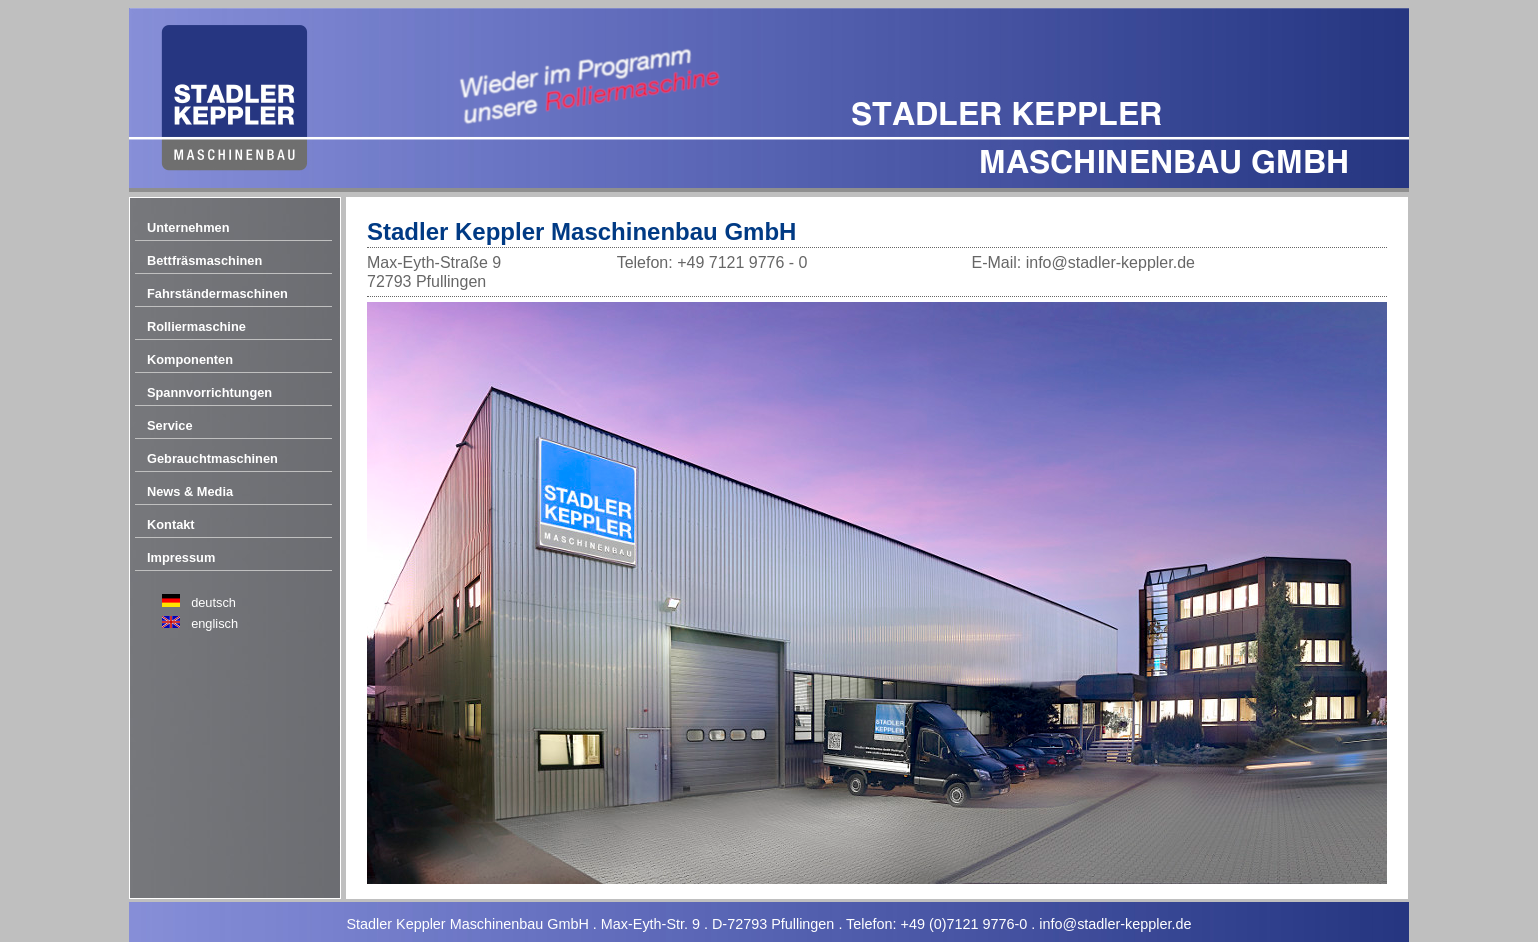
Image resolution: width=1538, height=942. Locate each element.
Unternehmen (188, 227)
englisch (214, 623)
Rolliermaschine (196, 326)
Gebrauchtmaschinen (212, 458)
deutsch (213, 602)
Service (170, 425)
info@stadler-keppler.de (1115, 924)
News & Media (190, 491)
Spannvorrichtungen (209, 392)
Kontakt (171, 524)
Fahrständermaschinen (217, 293)
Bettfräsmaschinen (204, 260)
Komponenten (190, 359)
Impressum (181, 557)
